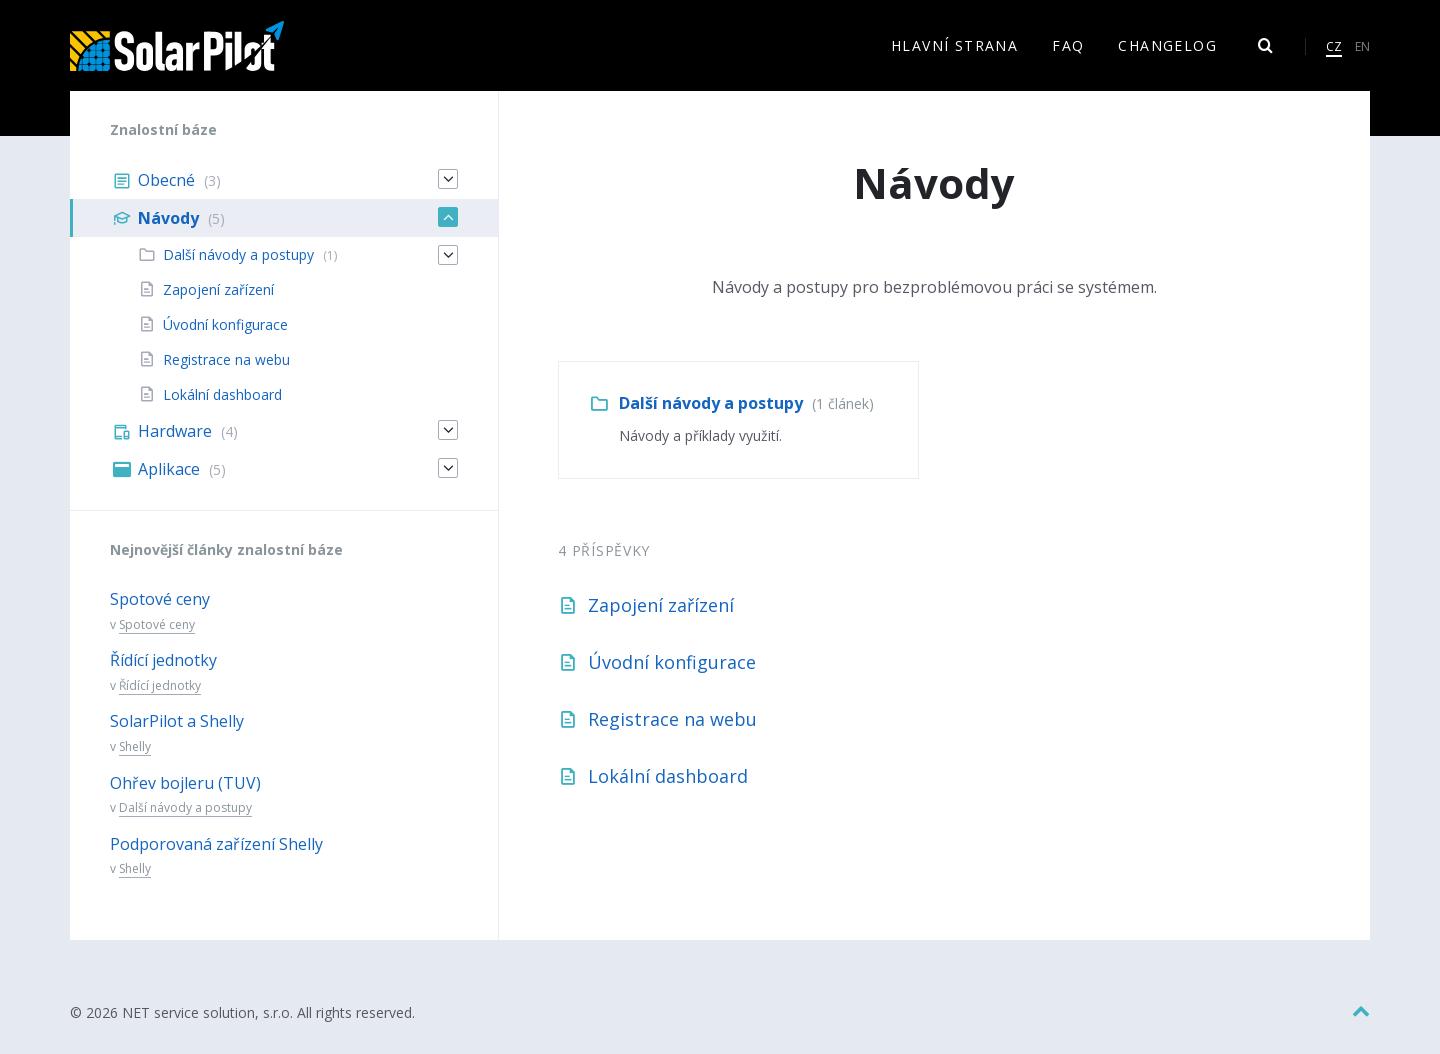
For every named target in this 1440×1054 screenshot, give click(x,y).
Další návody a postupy (711, 403)
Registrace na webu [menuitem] (226, 359)
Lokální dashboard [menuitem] (222, 394)
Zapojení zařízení (661, 605)
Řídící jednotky (163, 660)
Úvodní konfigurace (672, 662)
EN (1362, 46)
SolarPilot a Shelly (177, 721)
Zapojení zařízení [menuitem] (218, 289)
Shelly (135, 746)
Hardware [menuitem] (175, 431)
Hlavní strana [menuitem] (954, 45)
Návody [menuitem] (168, 218)
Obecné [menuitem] (166, 180)
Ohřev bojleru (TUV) (185, 783)
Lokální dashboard (668, 776)
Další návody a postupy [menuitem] (238, 254)
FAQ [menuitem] (1068, 45)
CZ (1334, 46)
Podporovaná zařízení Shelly (216, 844)
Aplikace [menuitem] (169, 469)
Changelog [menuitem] (1167, 45)
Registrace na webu (672, 719)
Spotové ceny (160, 599)
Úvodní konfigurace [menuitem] (225, 324)
